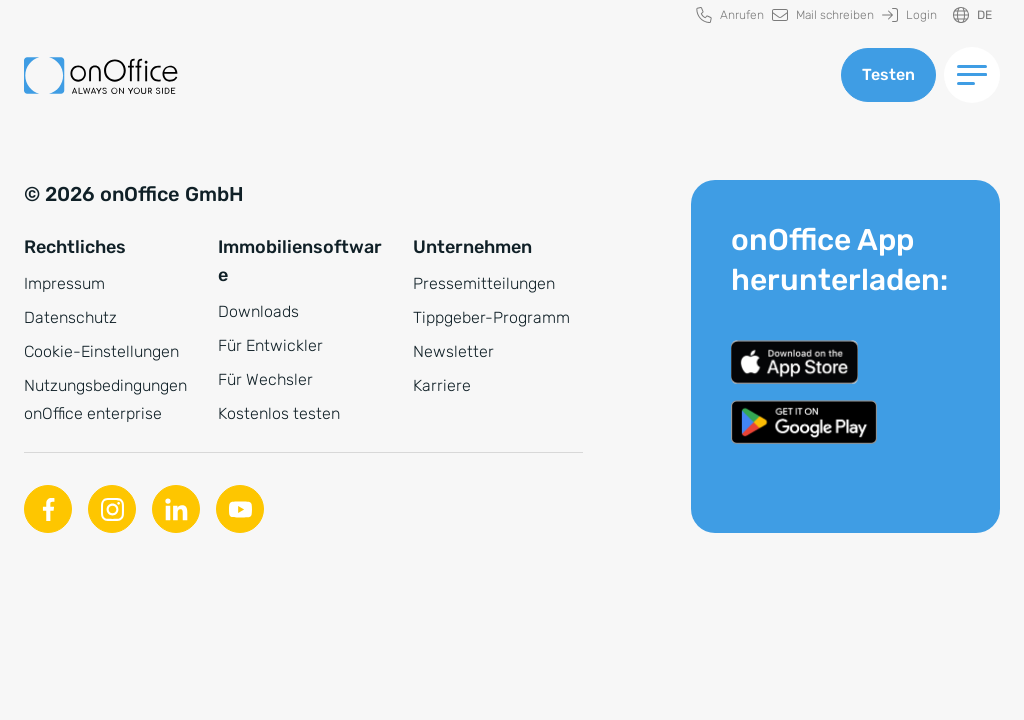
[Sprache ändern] (972, 15)
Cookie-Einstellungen (101, 351)
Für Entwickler (270, 345)
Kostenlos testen (279, 413)
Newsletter (453, 351)
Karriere (442, 385)
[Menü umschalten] (972, 75)
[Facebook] (48, 509)
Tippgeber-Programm (491, 317)
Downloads (258, 311)
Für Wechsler (265, 379)
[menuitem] (730, 15)
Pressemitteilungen (484, 283)
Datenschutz (70, 317)
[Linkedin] (176, 509)
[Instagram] (112, 509)
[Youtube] (240, 509)
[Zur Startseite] (101, 75)
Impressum (64, 283)
